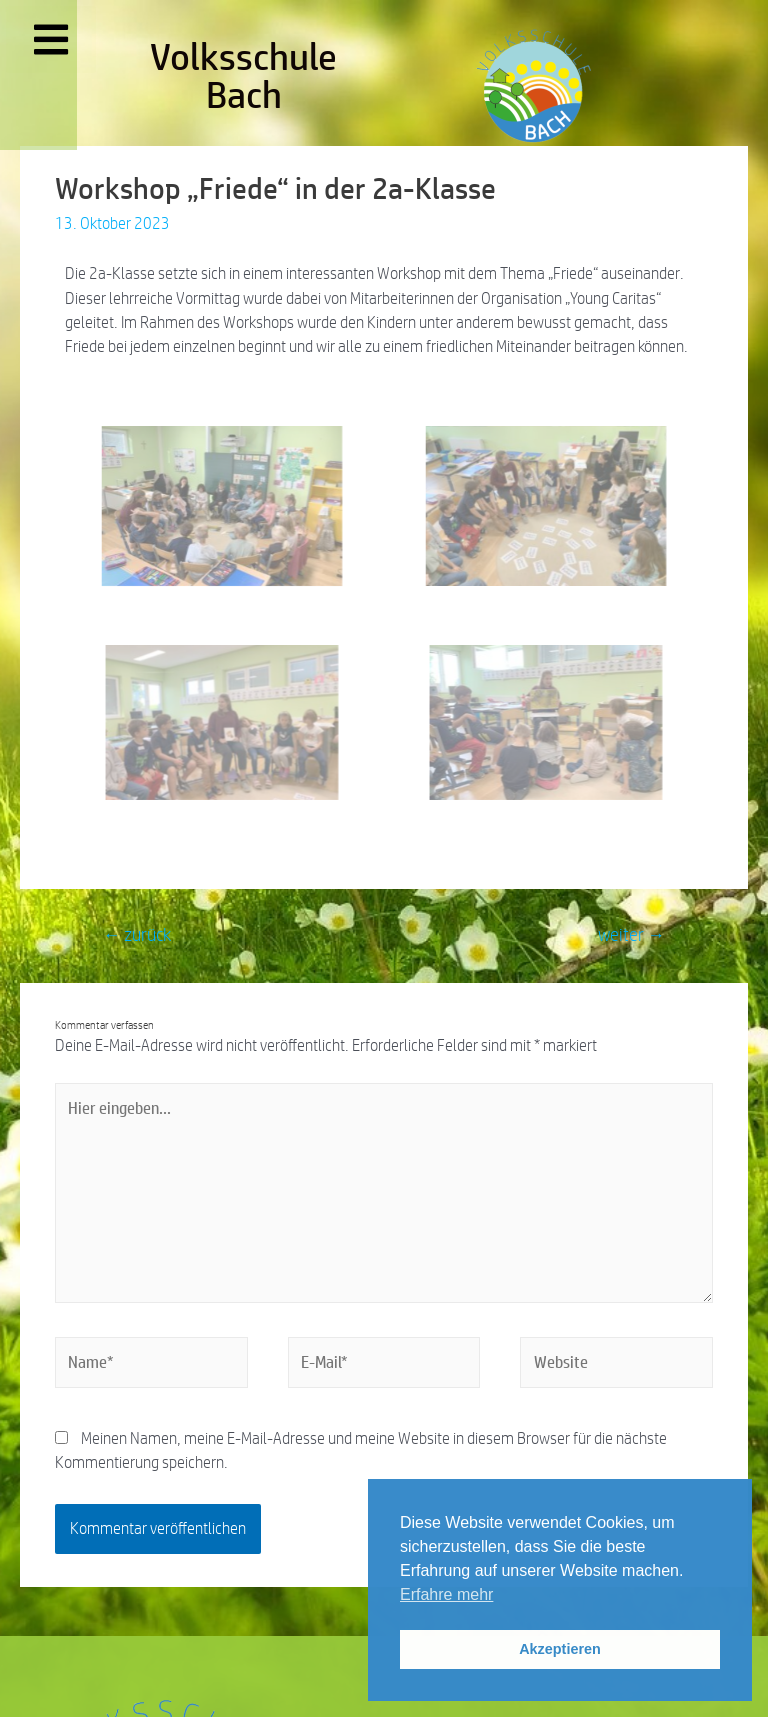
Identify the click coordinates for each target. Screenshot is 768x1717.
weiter (632, 934)
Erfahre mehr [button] (446, 1594)
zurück (137, 934)
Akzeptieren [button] (560, 1649)
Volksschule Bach (243, 75)
